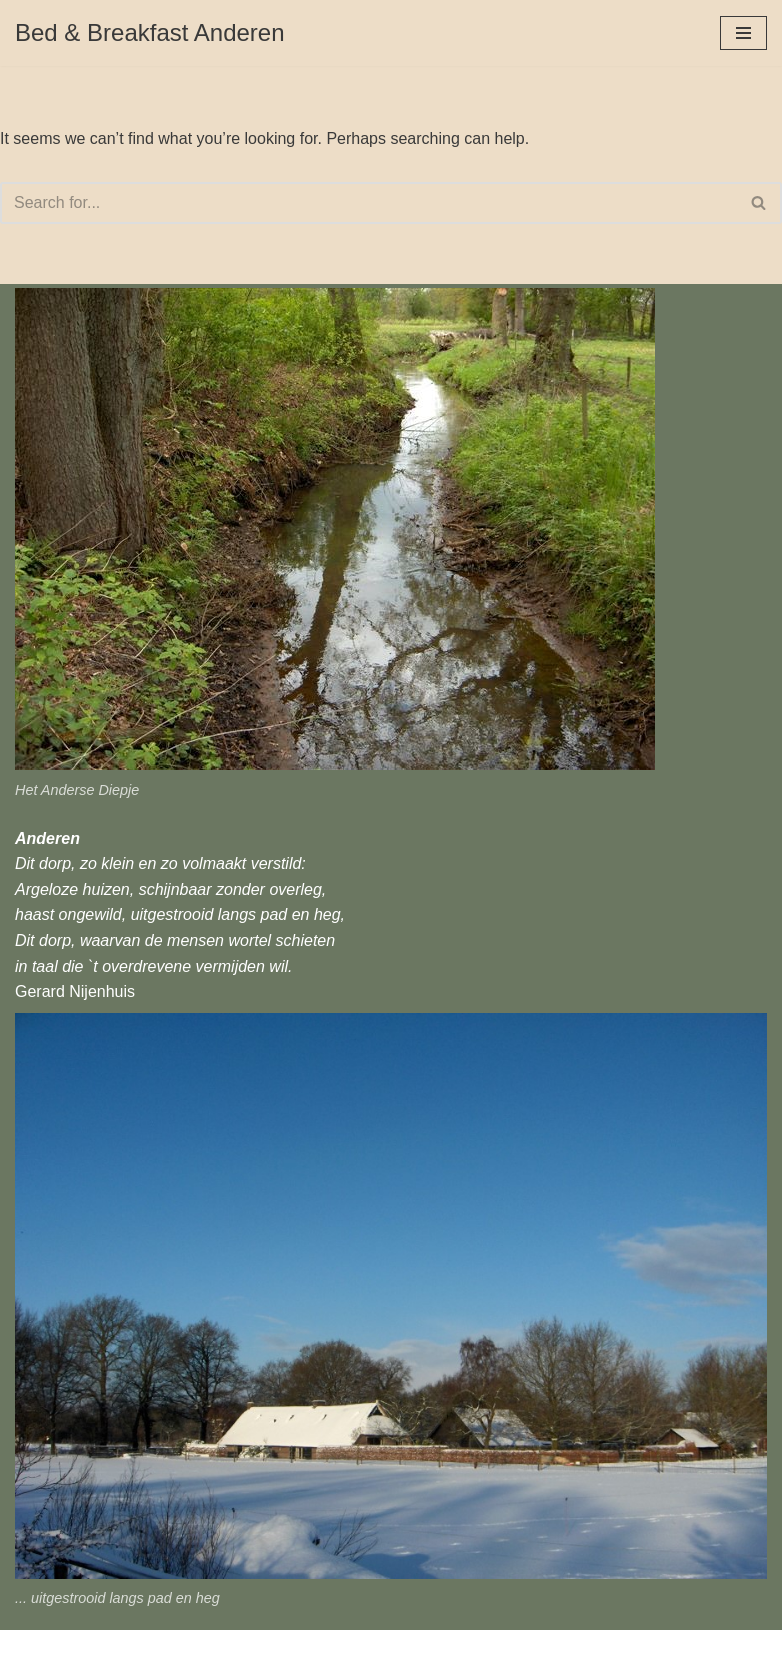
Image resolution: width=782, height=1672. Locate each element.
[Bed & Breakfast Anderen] (150, 33)
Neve (33, 1650)
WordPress (193, 1650)
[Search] (368, 203)
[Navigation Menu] (743, 33)
